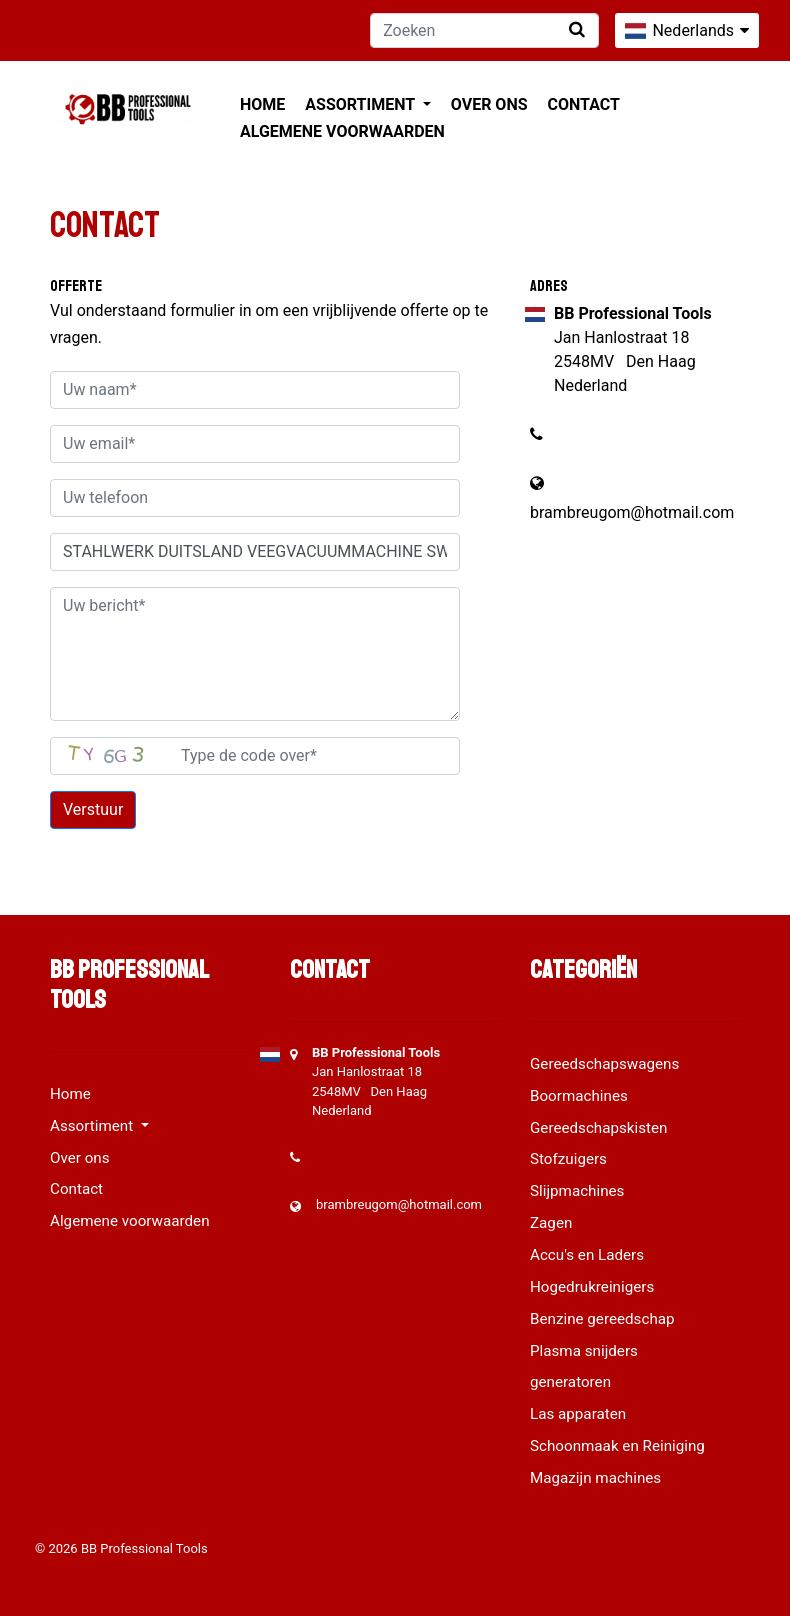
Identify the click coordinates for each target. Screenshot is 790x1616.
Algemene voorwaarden (342, 131)
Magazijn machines (595, 1478)
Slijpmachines (577, 1191)
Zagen (551, 1223)
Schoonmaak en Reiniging (617, 1446)
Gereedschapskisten (599, 1128)
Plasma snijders (584, 1351)
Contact (584, 104)
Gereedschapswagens (604, 1064)
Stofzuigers (568, 1159)
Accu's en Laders (587, 1255)
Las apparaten (578, 1414)
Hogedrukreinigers (592, 1287)
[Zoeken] (484, 30)
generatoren (570, 1382)
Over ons (489, 104)
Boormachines (579, 1096)
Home (262, 104)
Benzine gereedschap (602, 1319)
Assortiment (361, 104)
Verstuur (93, 809)
